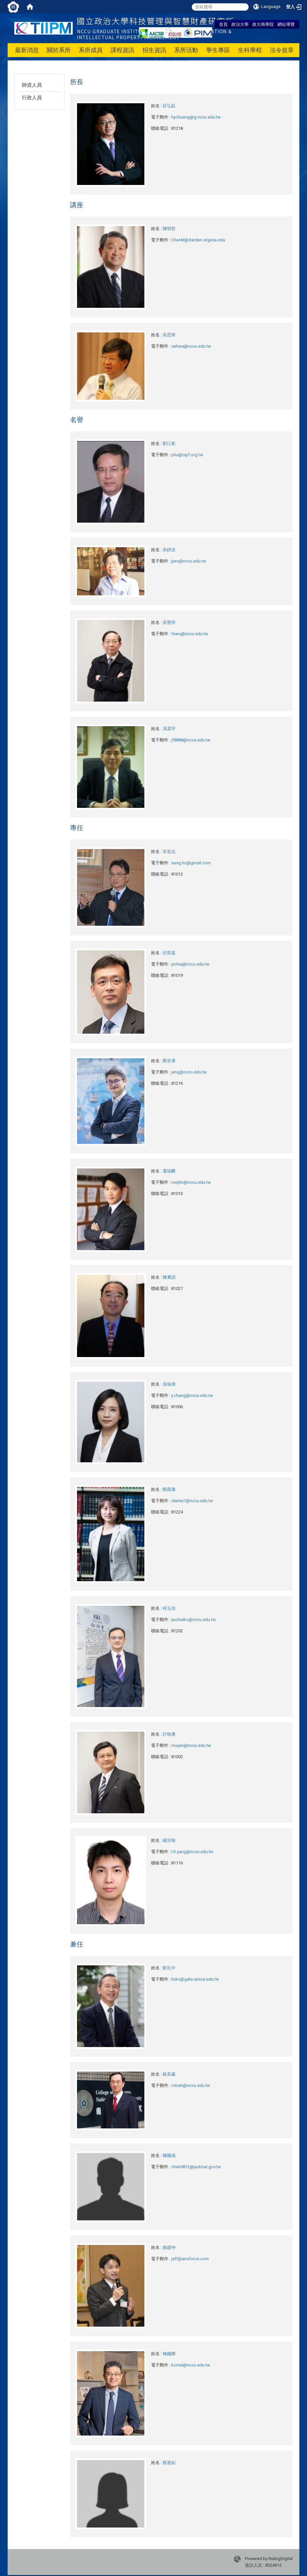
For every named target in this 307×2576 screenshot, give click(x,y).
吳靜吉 (169, 549)
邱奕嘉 (169, 952)
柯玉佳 (169, 1608)
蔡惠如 (169, 2462)
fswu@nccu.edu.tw (189, 633)
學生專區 (218, 49)
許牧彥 (169, 1734)
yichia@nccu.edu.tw (190, 964)
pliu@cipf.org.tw (187, 454)
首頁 (223, 24)
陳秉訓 (169, 1277)
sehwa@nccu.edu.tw (191, 346)
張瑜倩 (169, 1384)
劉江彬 (169, 443)
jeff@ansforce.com (190, 2258)
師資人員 (32, 85)
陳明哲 (169, 228)
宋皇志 (169, 851)
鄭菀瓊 (169, 1489)
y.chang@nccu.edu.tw (192, 1395)
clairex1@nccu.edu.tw (192, 1500)
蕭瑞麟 (169, 1170)
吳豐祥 (169, 622)
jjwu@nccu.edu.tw (188, 560)
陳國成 (169, 2155)
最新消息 (27, 49)
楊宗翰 (169, 1840)
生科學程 (250, 49)
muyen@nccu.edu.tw (191, 1745)
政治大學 (240, 24)
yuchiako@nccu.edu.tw (193, 1619)
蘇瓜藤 (169, 2074)
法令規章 (282, 49)
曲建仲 (169, 2247)
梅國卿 (169, 2353)
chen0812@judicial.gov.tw (196, 2166)
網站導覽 (286, 24)
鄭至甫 (169, 1060)
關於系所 (59, 49)
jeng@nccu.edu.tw (189, 1072)
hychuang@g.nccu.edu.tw (196, 117)
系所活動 (186, 49)
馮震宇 (169, 728)
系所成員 (91, 49)
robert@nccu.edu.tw (190, 2085)
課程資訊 (122, 49)
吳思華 (169, 334)
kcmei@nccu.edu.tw (190, 2364)
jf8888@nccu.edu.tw (190, 739)
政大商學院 (263, 24)
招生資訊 (154, 49)
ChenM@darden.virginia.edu (198, 239)
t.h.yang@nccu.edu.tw (192, 1851)
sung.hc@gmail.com (191, 862)
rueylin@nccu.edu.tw (191, 1182)
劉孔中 (169, 1967)
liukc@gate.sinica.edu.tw (195, 1979)
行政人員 (32, 98)
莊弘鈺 (169, 105)
